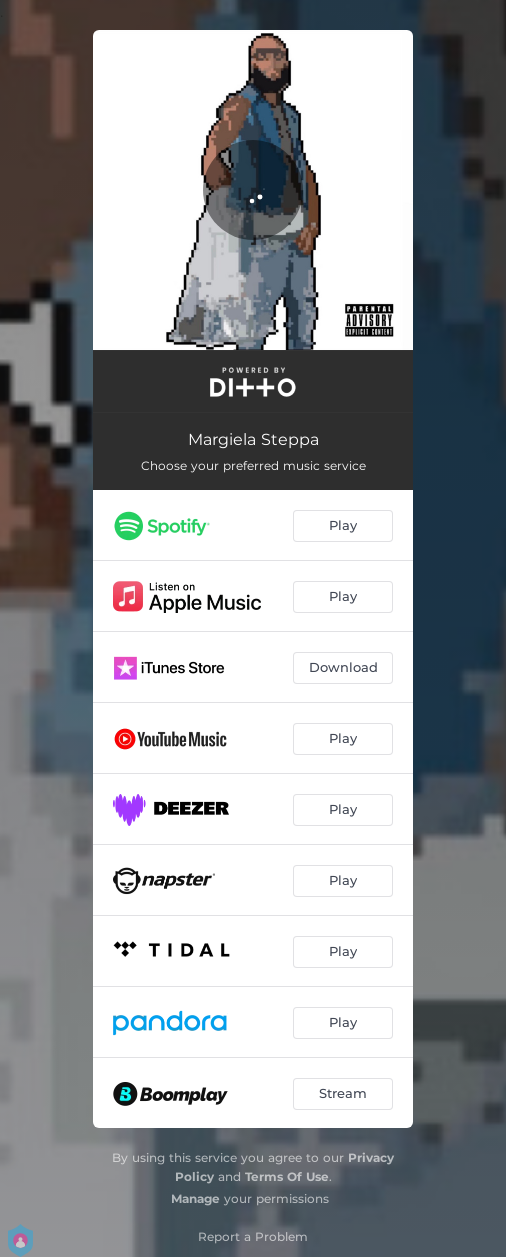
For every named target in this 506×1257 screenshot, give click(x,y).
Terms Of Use (287, 1176)
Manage (195, 1198)
